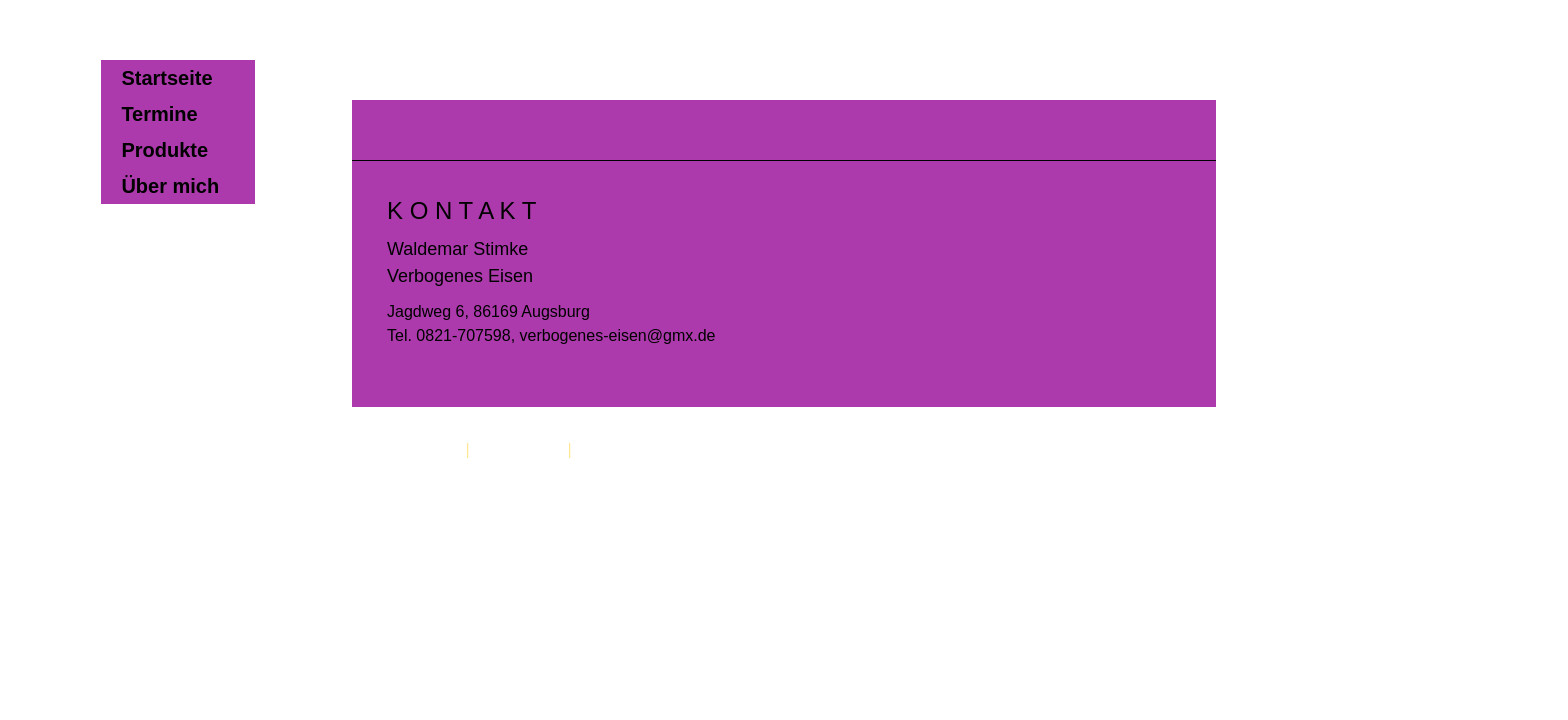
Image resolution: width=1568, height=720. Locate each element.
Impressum (421, 449)
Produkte (164, 150)
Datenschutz (518, 449)
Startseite (166, 78)
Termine (159, 114)
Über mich (170, 186)
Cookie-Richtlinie (636, 449)
